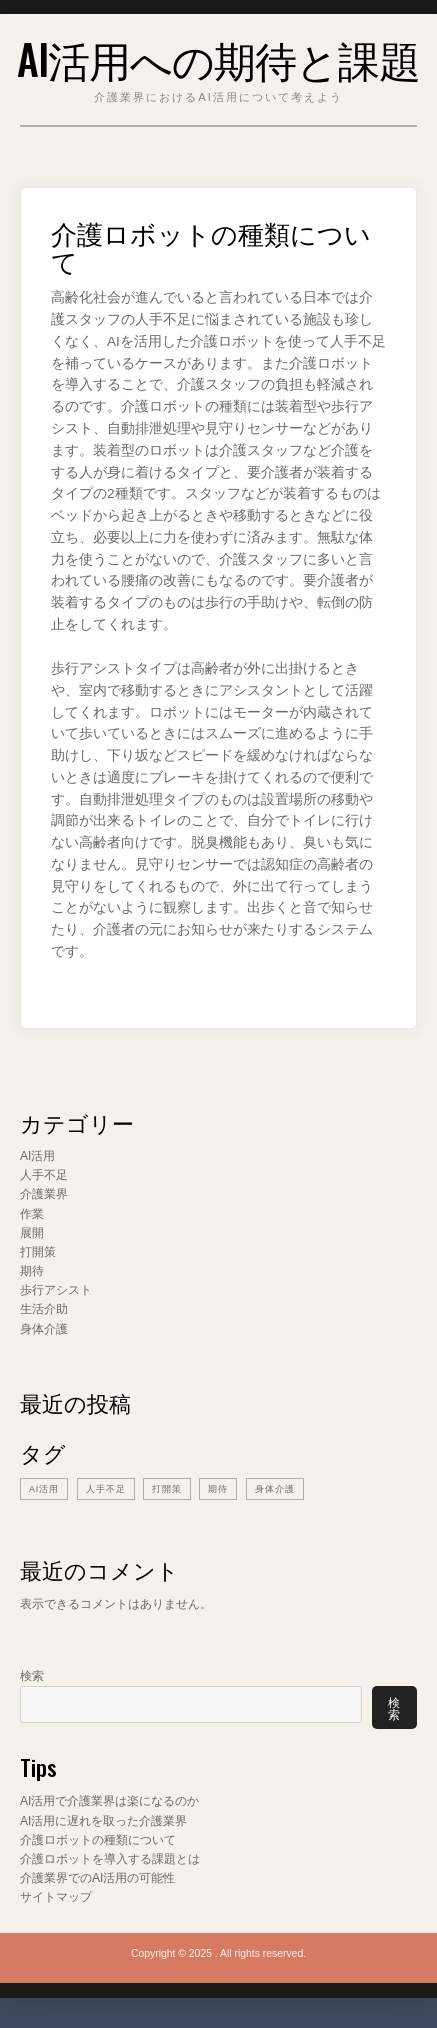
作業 (32, 1214)
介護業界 (44, 1194)
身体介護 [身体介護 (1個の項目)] (275, 1489)
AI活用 (37, 1156)
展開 (32, 1233)
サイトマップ (56, 1897)
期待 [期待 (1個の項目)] (218, 1489)
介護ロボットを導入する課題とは (110, 1859)
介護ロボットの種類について (98, 1840)
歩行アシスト (56, 1290)
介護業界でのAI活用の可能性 (97, 1878)
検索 (32, 1676)
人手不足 (44, 1175)
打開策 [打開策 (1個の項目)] (167, 1489)
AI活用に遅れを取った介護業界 (103, 1821)
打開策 (38, 1252)
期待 (32, 1271)
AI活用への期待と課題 (218, 58)
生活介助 (44, 1309)
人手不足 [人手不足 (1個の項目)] (106, 1489)
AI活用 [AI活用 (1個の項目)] (44, 1489)
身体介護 (44, 1329)
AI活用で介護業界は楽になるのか (109, 1801)
